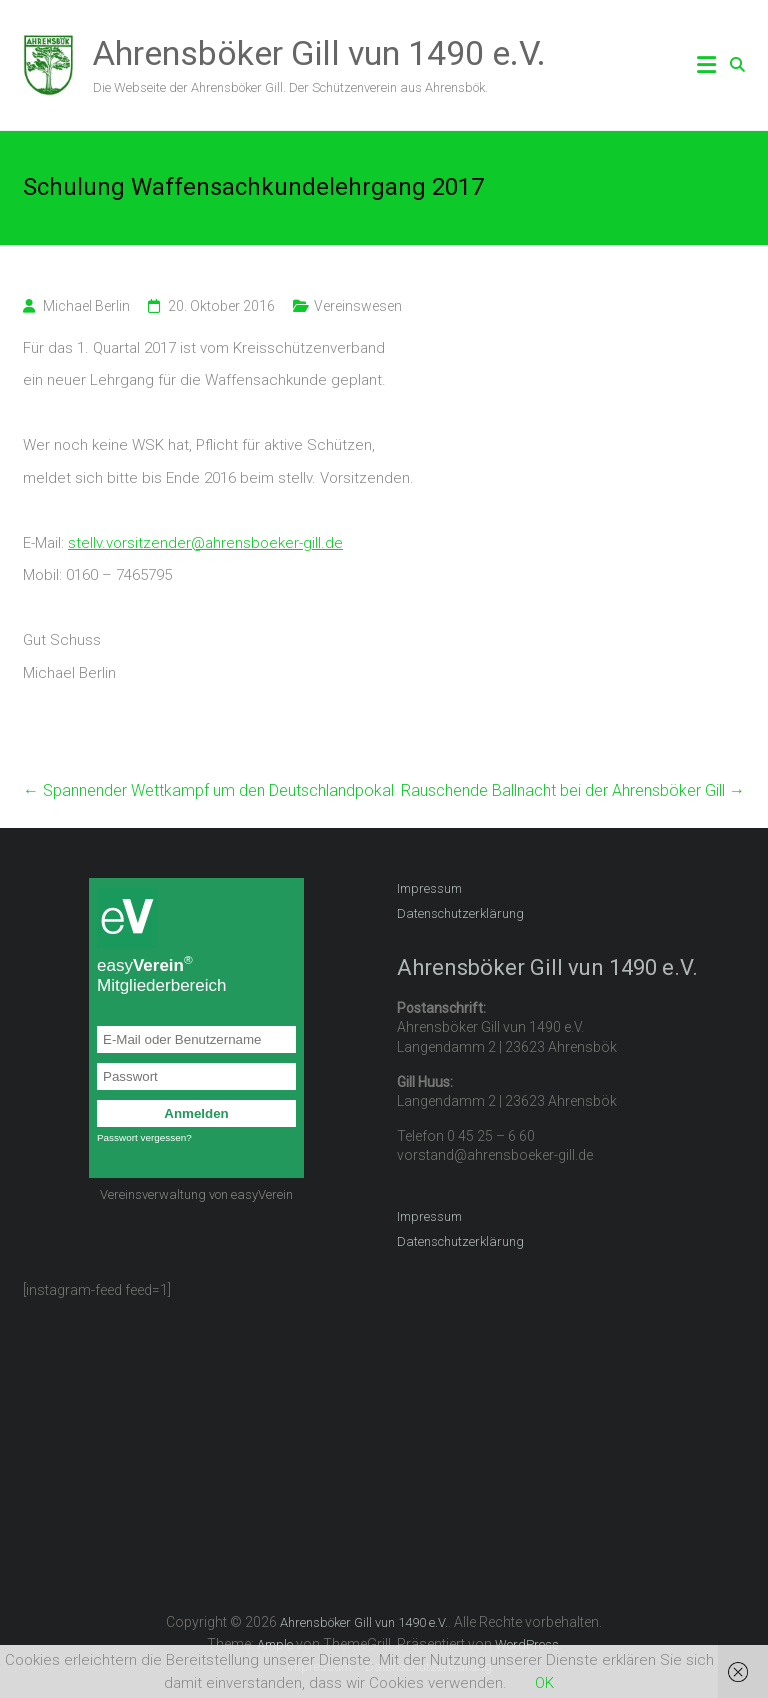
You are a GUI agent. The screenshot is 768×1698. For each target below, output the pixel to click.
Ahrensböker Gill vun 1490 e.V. (319, 53)
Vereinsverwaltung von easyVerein (196, 1194)
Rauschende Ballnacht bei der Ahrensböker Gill (573, 790)
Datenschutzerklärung (460, 913)
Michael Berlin (86, 306)
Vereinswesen (358, 306)
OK (544, 1683)
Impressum (429, 888)
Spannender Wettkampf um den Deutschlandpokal (208, 790)
